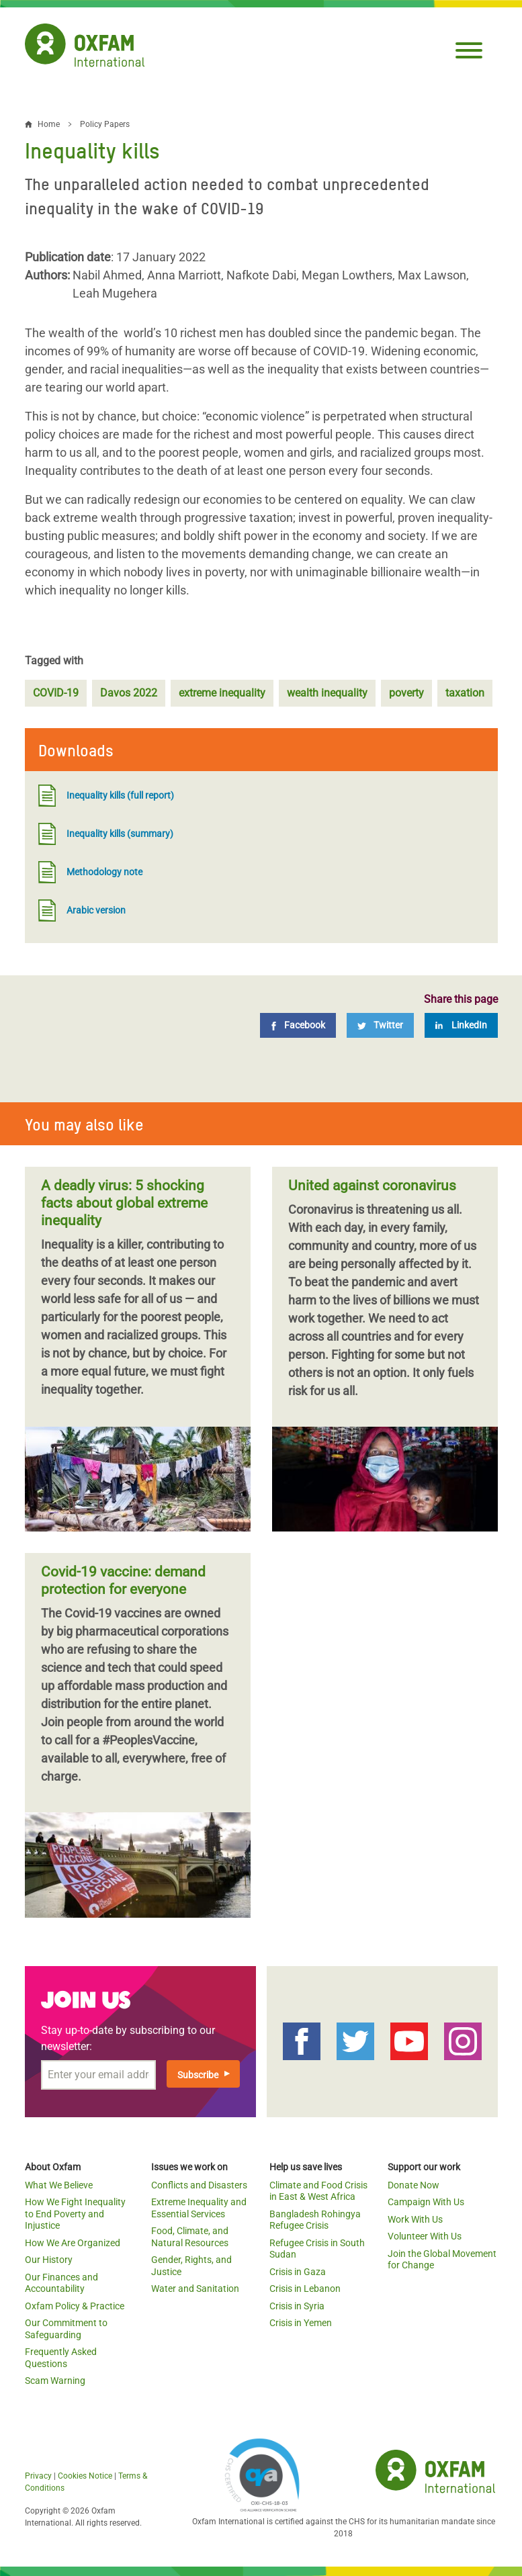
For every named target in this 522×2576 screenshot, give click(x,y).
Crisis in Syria (296, 2306)
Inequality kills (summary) (105, 834)
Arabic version (82, 910)
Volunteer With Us (425, 2236)
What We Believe (59, 2185)
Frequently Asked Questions (61, 2357)
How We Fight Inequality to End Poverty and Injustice (75, 2213)
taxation (464, 692)
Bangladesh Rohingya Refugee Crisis (315, 2220)
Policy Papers (105, 124)
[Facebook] (298, 1025)
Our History (49, 2259)
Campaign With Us (426, 2201)
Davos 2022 (128, 692)
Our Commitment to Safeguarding (66, 2328)
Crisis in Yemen (300, 2322)
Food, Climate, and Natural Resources (189, 2236)
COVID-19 (56, 692)
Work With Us (415, 2219)
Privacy (38, 2476)
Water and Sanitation (195, 2288)
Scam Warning (55, 2380)
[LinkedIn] (461, 1025)
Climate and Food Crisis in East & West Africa (318, 2191)
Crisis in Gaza (297, 2271)
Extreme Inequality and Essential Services (199, 2207)
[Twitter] (380, 1025)
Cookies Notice (85, 2476)
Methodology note (90, 872)
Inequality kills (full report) (106, 796)
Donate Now (413, 2185)
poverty (406, 692)
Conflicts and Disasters (199, 2185)
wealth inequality (327, 692)
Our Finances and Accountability (61, 2283)
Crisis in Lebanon (305, 2288)
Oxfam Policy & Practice (74, 2306)
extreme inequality (222, 692)
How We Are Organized (72, 2242)
